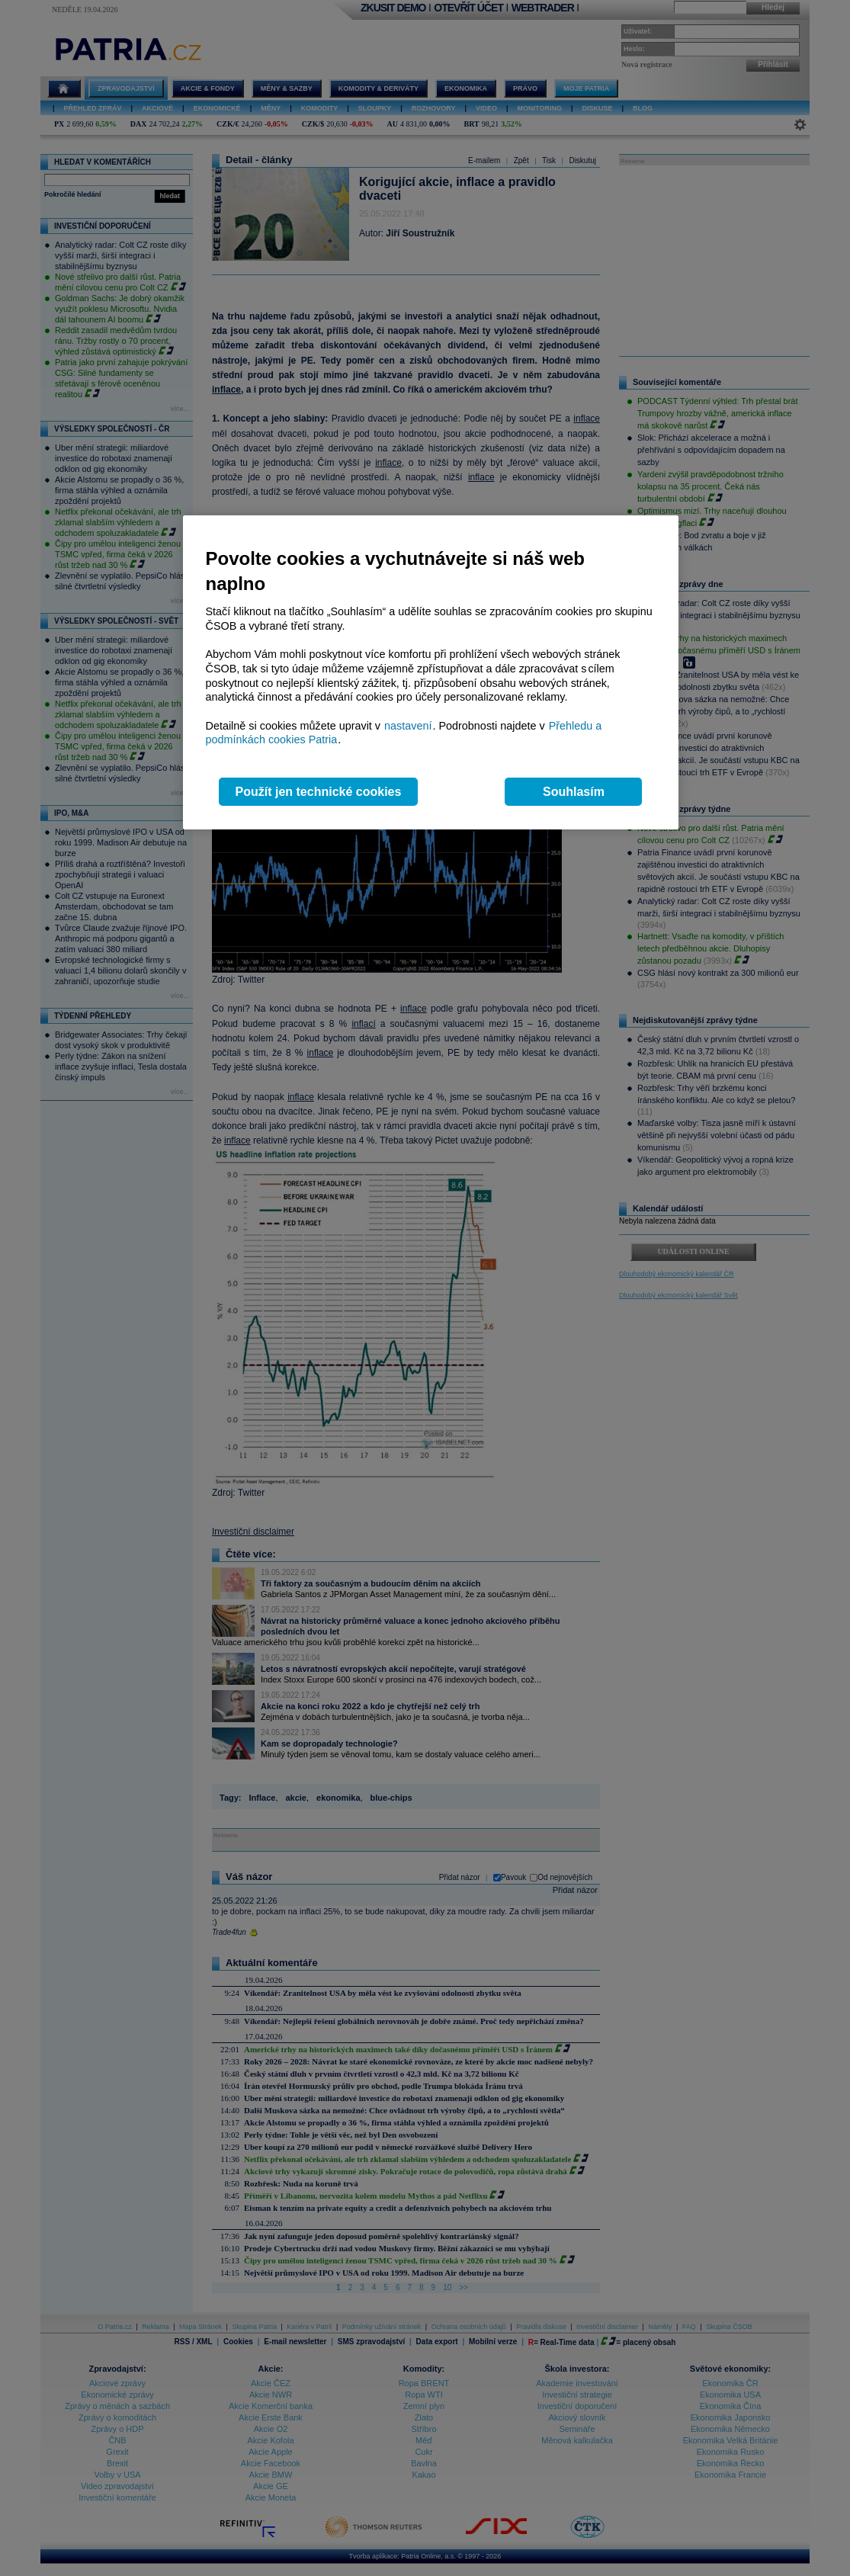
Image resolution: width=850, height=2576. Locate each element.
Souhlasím (574, 791)
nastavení (407, 726)
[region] (430, 672)
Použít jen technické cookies (319, 791)
